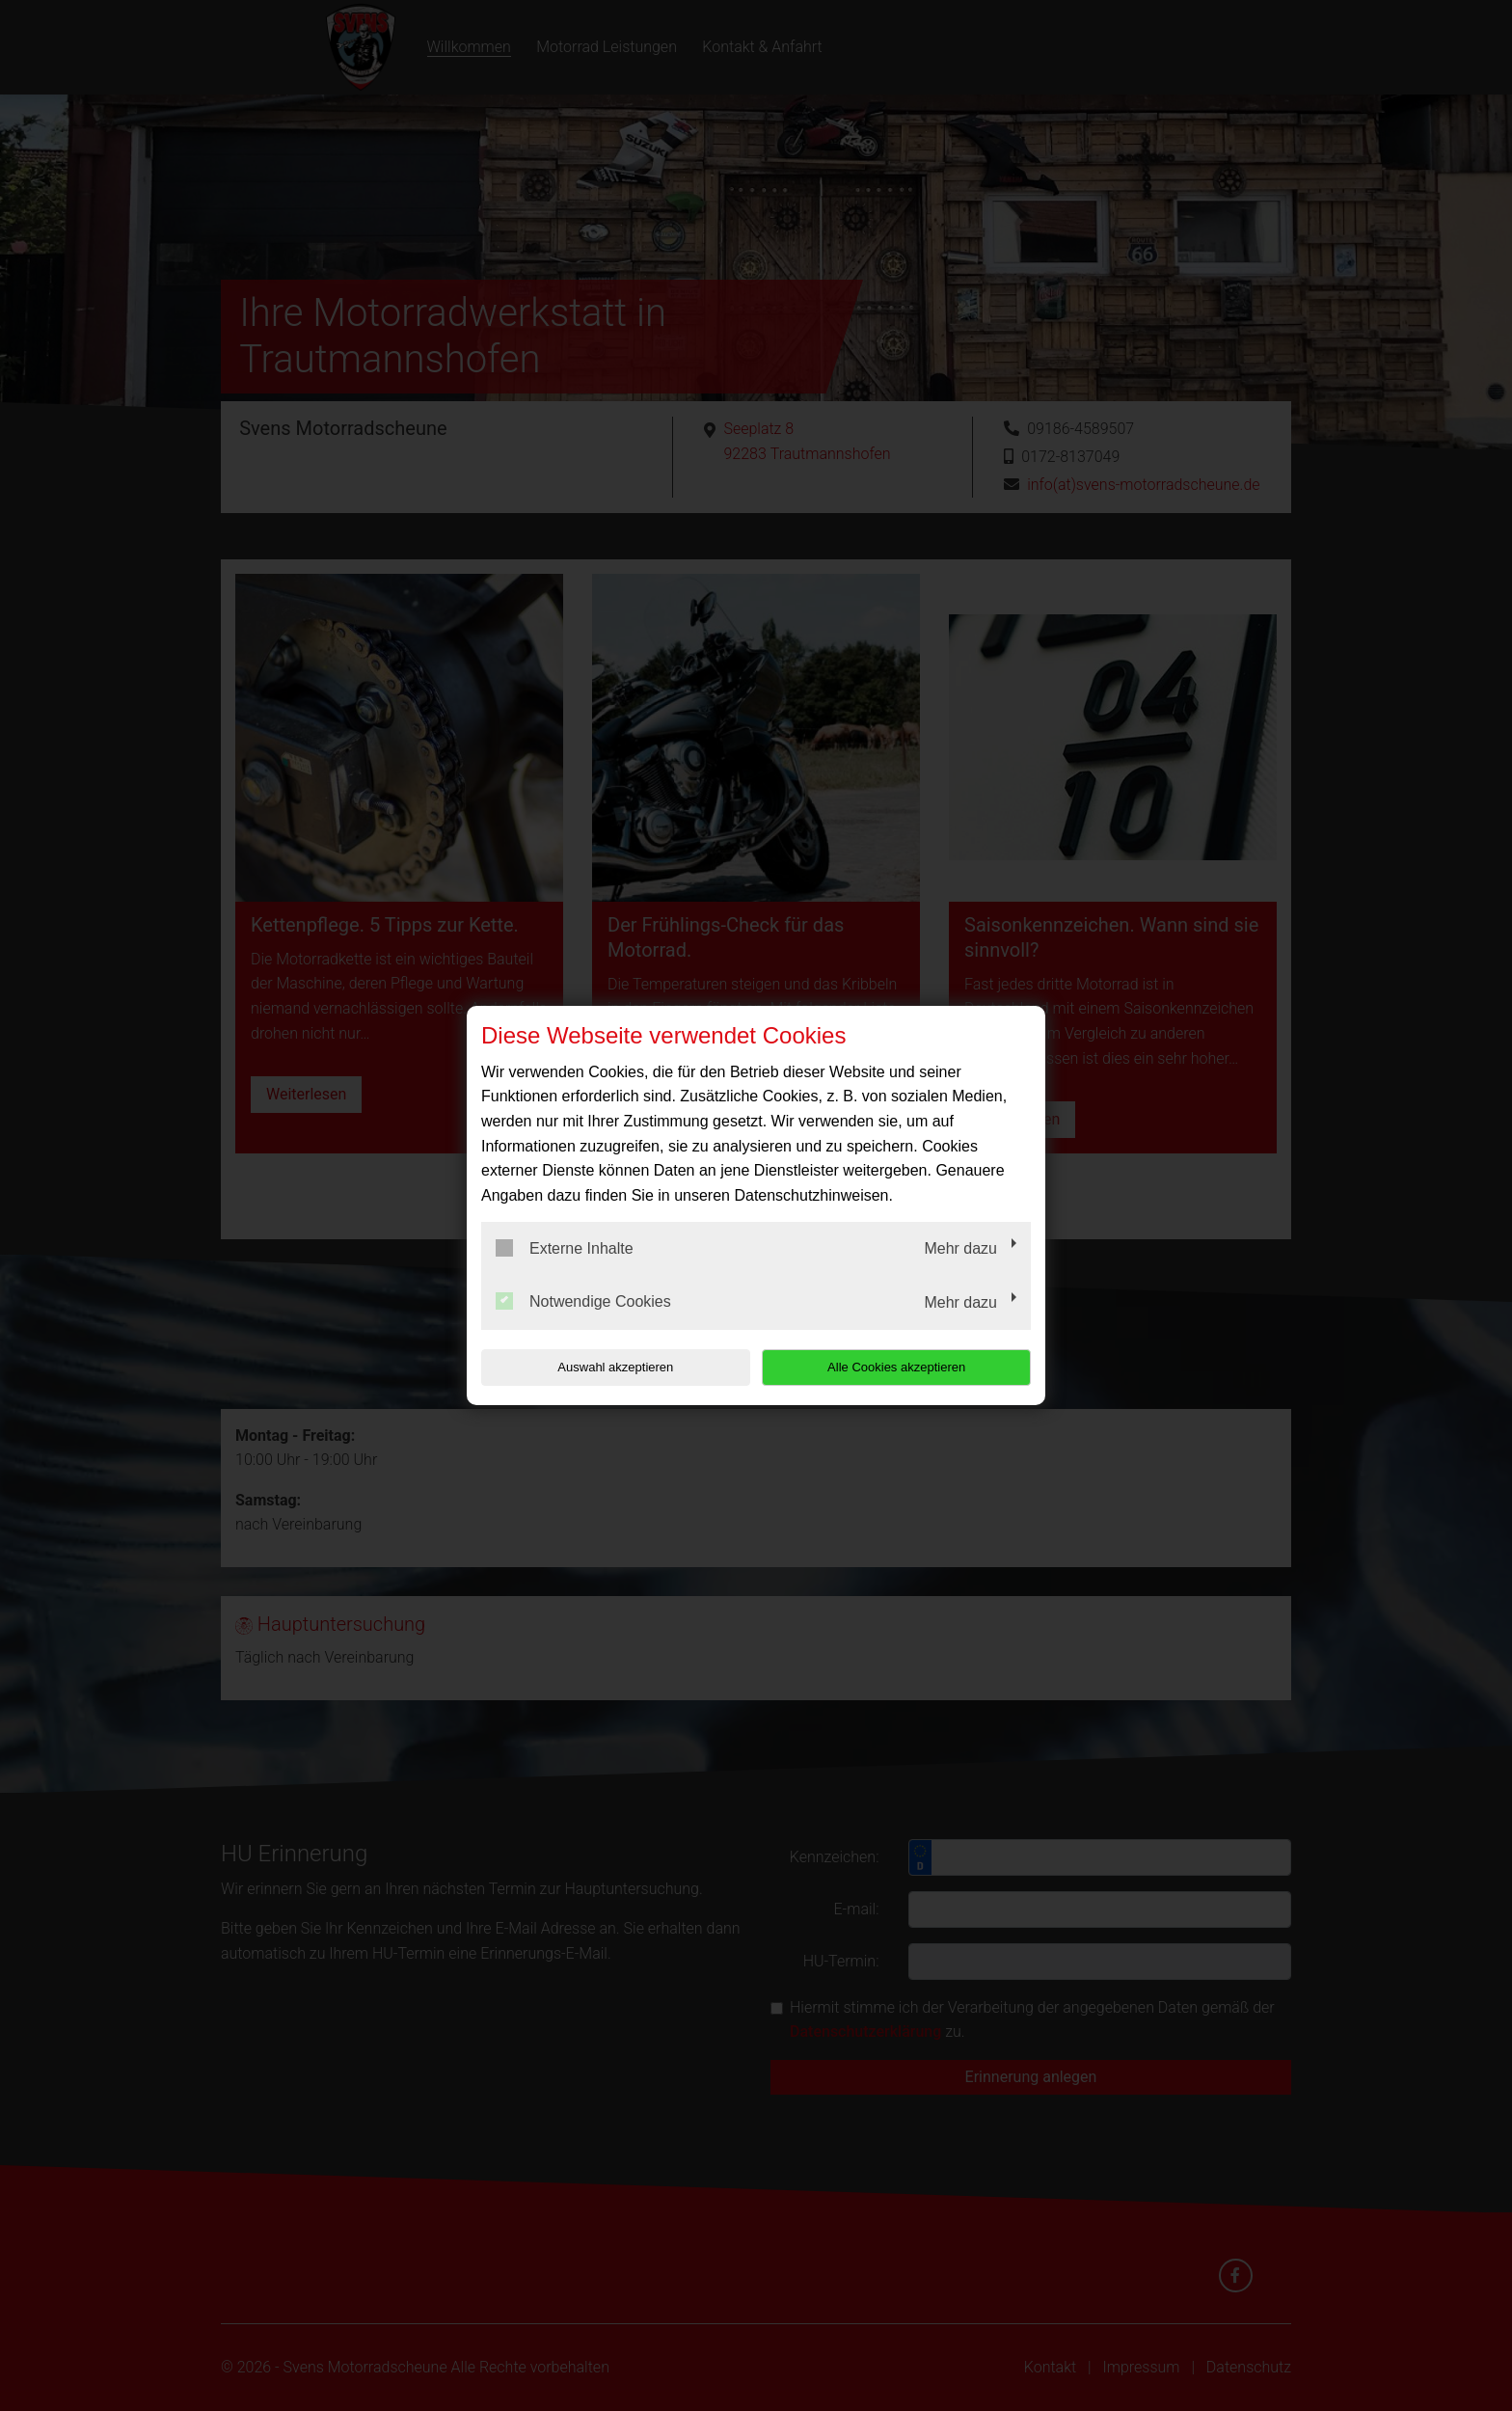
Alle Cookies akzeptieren (907, 1367)
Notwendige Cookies (583, 1301)
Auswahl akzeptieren (604, 1367)
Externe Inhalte (565, 1248)
